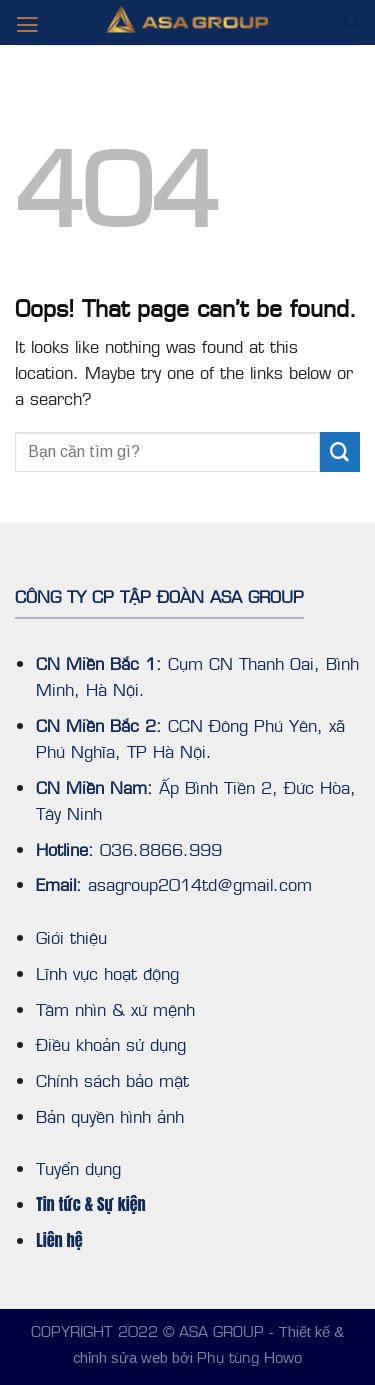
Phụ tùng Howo (249, 1356)
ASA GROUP (221, 1330)
